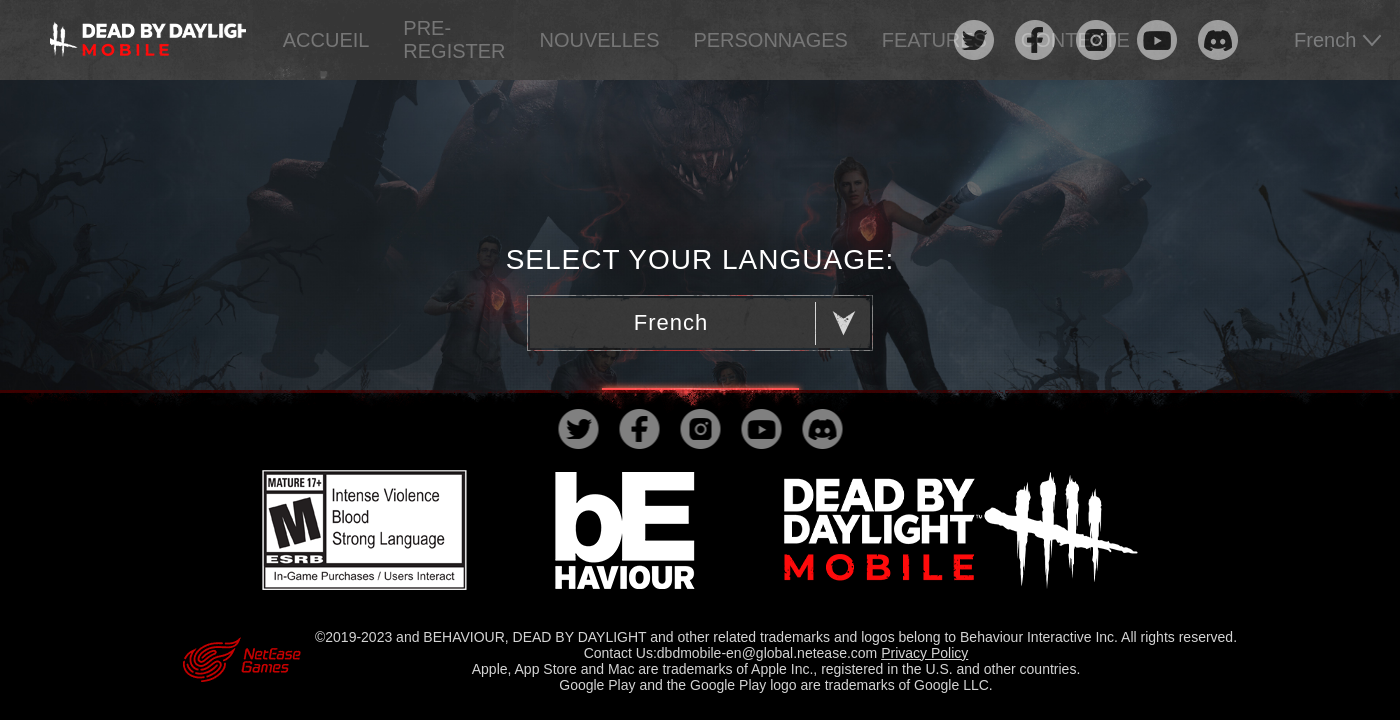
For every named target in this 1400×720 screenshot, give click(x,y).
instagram (1095, 40)
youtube (1156, 40)
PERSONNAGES (770, 40)
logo (148, 40)
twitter (973, 40)
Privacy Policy (924, 653)
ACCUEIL (326, 40)
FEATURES (934, 40)
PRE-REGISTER (454, 39)
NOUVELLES (599, 40)
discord (1217, 40)
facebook (1034, 40)
